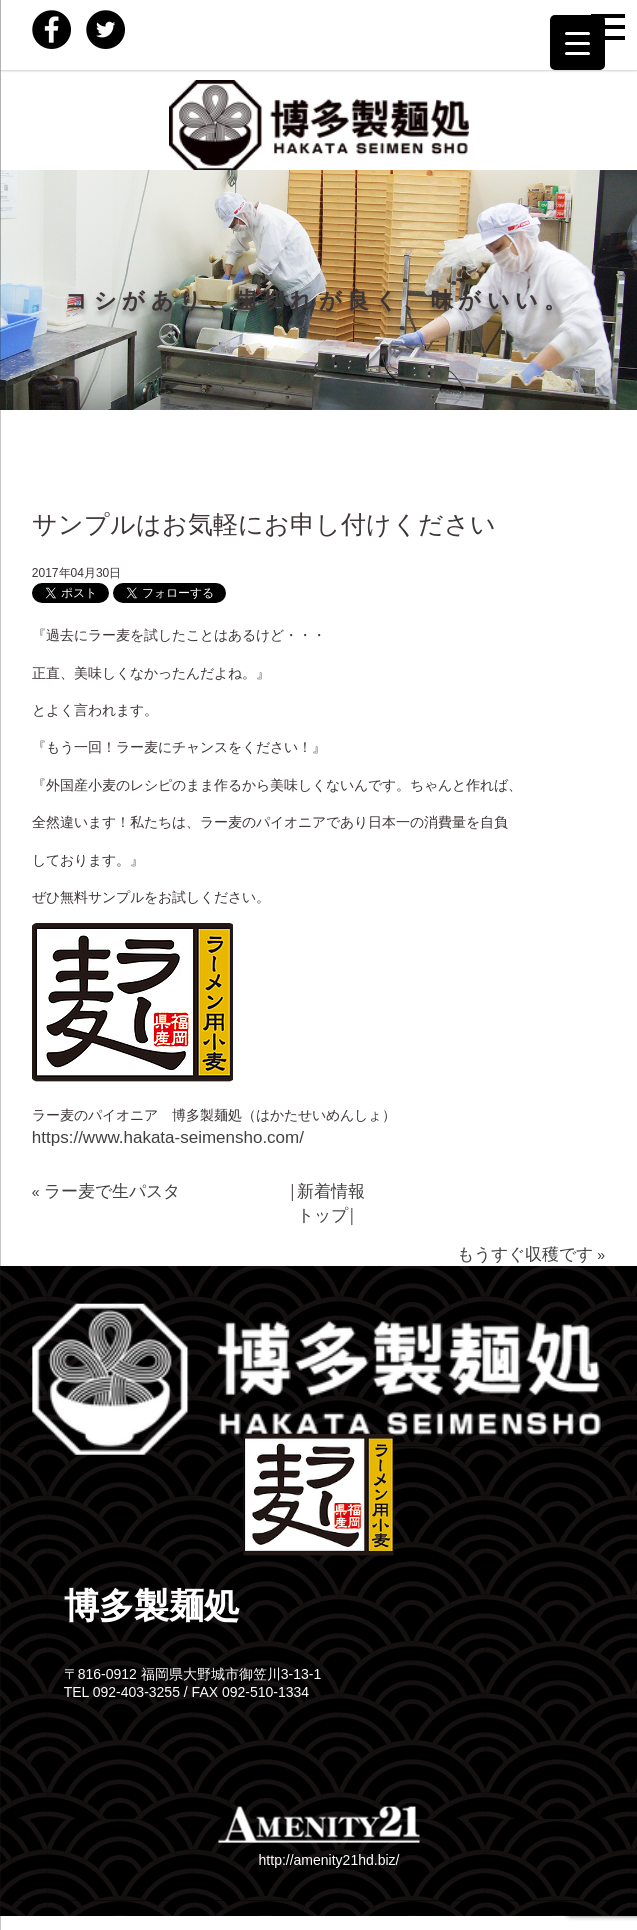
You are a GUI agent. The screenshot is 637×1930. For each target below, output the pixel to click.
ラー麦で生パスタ (112, 1191)
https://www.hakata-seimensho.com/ (168, 1137)
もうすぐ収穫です (525, 1254)
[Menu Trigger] (577, 42)
